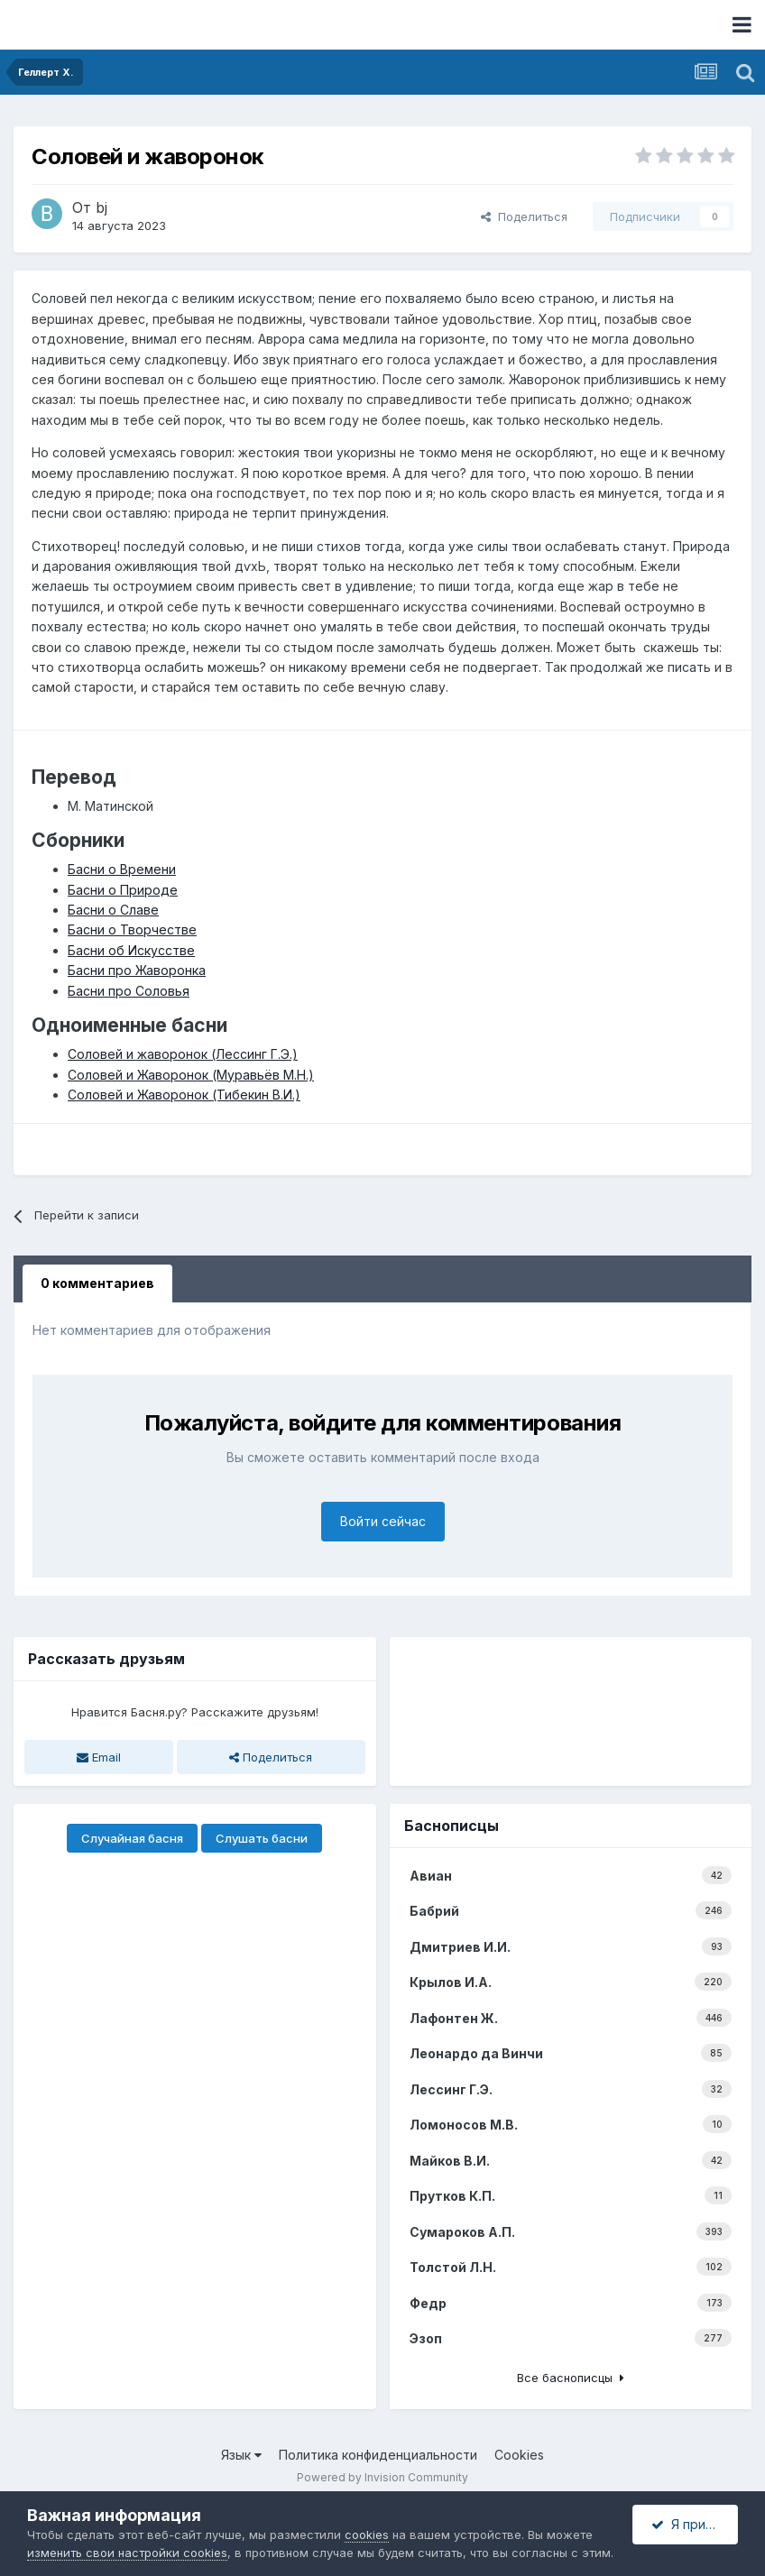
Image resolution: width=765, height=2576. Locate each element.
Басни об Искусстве (131, 950)
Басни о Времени (122, 869)
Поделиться (524, 216)
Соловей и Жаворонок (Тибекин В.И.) (184, 1094)
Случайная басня (132, 1838)
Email (99, 1757)
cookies (367, 2534)
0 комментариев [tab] (97, 1283)
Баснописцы (451, 1826)
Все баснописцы (570, 2377)
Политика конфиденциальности (378, 2454)
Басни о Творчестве (132, 929)
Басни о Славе (113, 909)
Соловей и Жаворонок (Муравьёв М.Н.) (191, 1074)
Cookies (519, 2454)
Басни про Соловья (128, 990)
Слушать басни (262, 1838)
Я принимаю (694, 2524)
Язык (241, 2454)
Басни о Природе (123, 889)
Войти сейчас (383, 1521)
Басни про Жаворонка (137, 970)
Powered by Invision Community (382, 2477)
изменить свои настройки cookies (127, 2552)
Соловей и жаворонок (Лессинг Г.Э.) (183, 1054)
